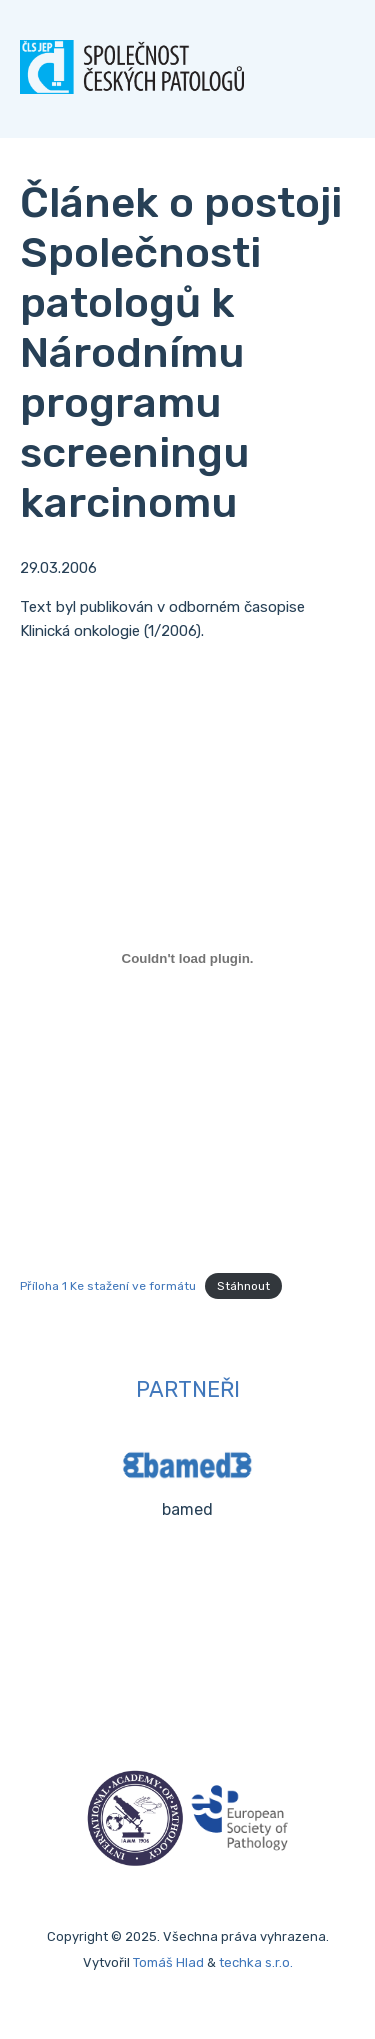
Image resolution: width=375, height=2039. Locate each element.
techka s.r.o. (256, 1962)
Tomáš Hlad (168, 1962)
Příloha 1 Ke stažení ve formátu (108, 1286)
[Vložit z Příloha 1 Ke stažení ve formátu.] (187, 958)
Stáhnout (243, 1286)
